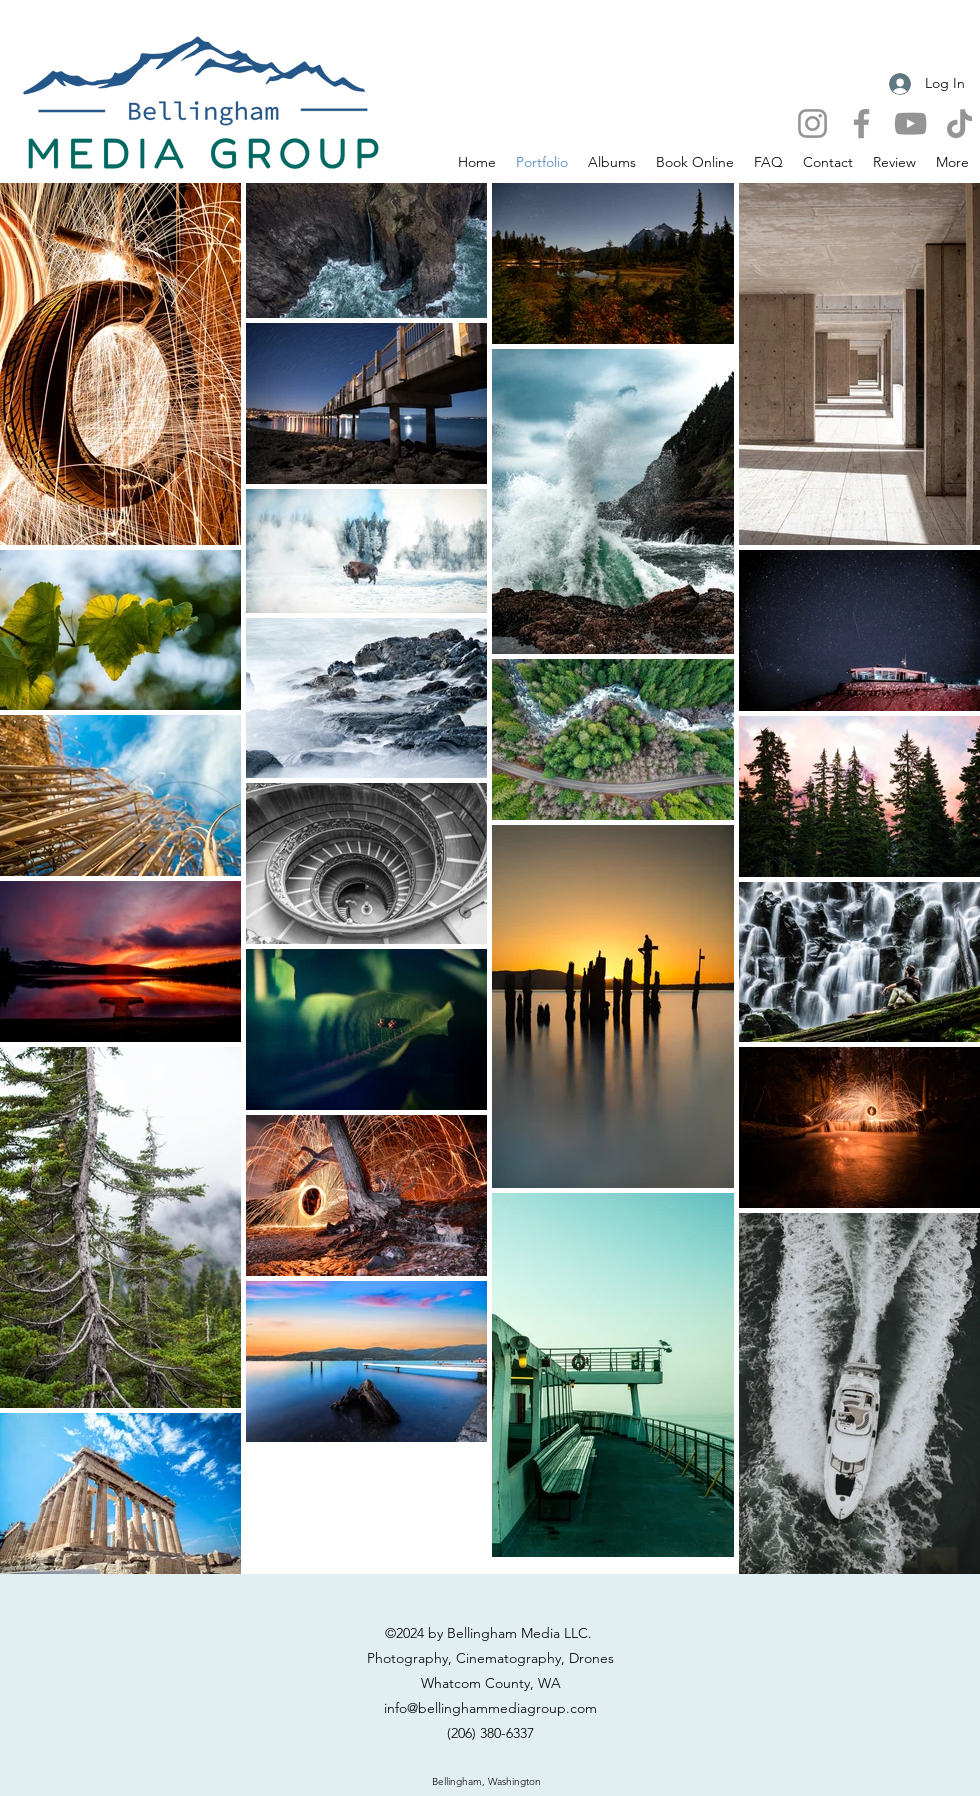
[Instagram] (812, 123)
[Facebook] (861, 123)
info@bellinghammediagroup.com (490, 1708)
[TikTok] (959, 123)
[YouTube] (910, 123)
